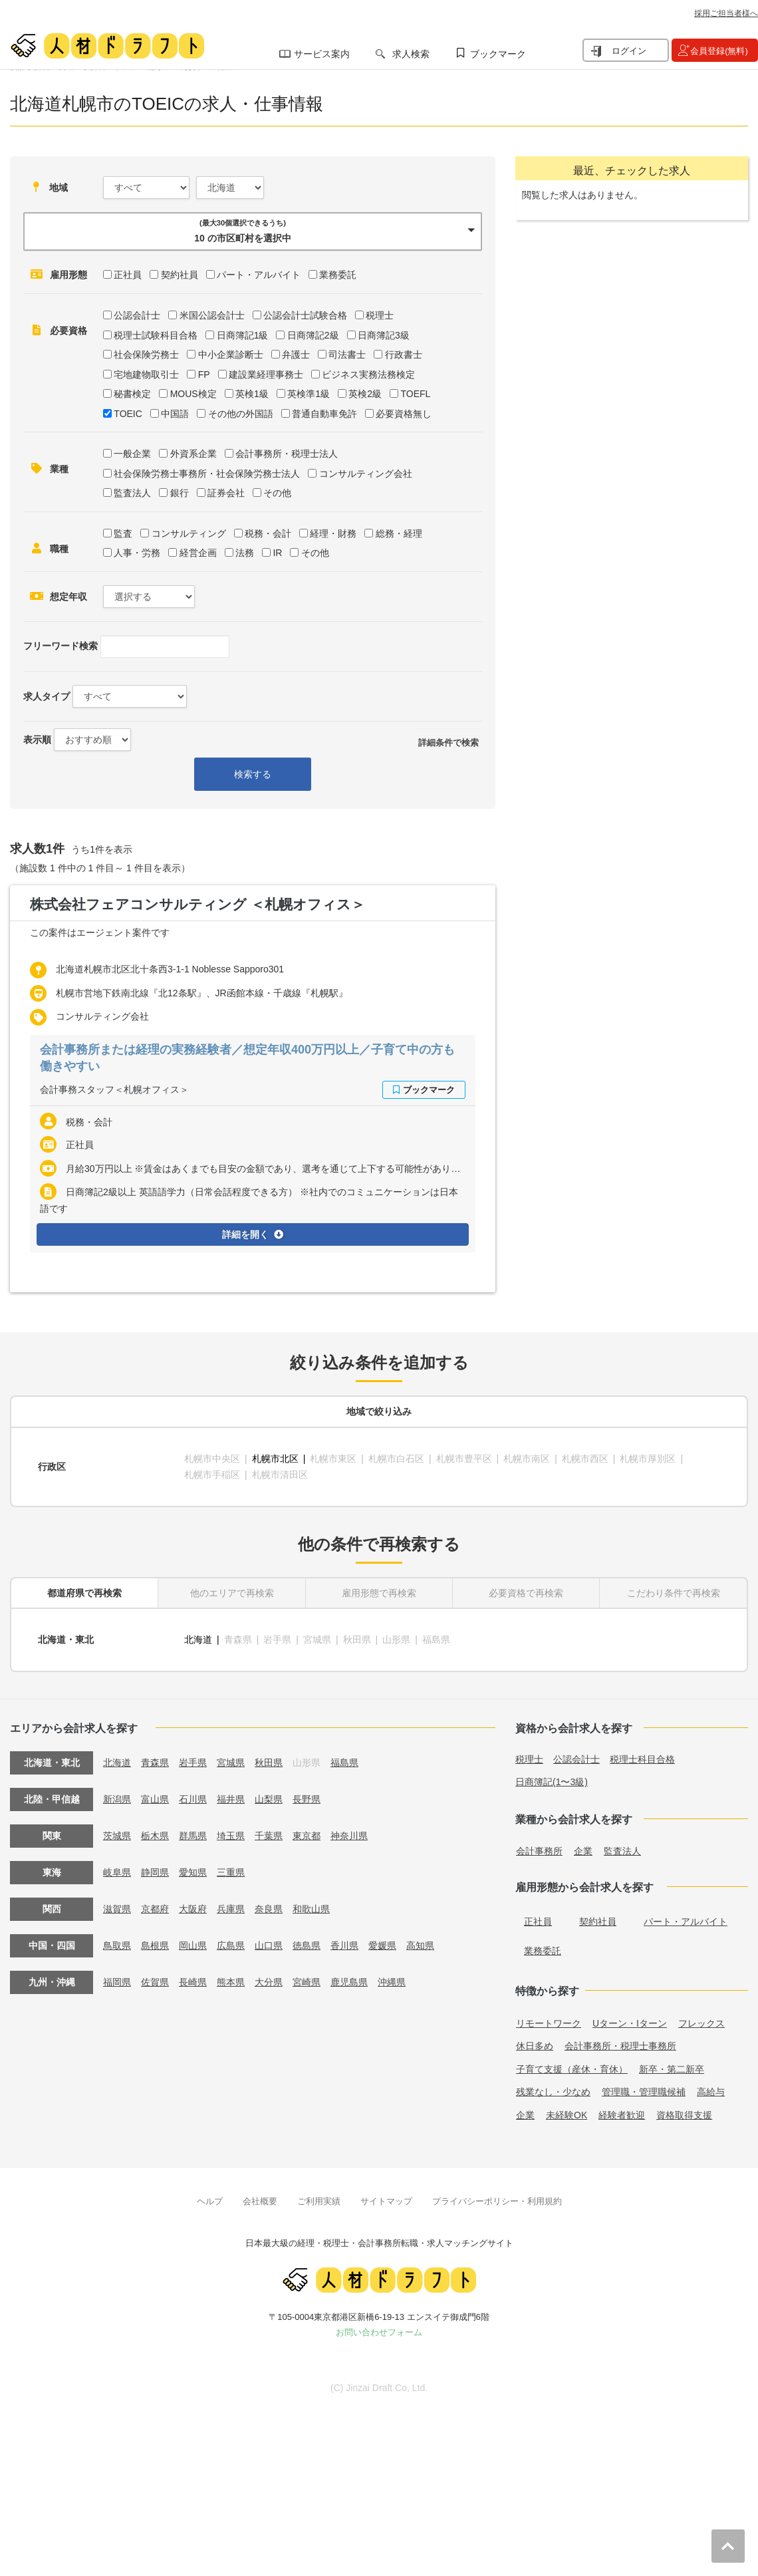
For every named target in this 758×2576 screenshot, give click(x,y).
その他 (277, 493)
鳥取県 (117, 1945)
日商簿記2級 (313, 335)
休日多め (534, 2046)
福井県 (231, 1799)
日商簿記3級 (384, 335)
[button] (252, 231)
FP (204, 374)
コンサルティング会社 (365, 473)
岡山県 (193, 1945)
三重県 (231, 1872)
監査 (123, 533)
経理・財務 (333, 533)
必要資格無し (404, 413)
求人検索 (411, 54)
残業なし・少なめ (553, 2091)
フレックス (701, 2023)
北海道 (198, 1639)
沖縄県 (392, 1982)
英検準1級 (308, 393)
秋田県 (269, 1762)
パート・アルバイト (259, 274)
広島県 (231, 1945)
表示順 (37, 739)
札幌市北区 (275, 1458)
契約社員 (179, 274)
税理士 (380, 315)
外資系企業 (193, 453)
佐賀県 (155, 1982)
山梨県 (269, 1799)
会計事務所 (539, 1851)
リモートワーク (548, 2023)
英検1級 (252, 393)
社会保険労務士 (146, 354)
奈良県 (269, 1909)
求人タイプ (46, 696)
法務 (244, 552)
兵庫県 (231, 1909)
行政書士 (403, 354)
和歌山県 (311, 1909)
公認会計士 (137, 315)
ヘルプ (210, 2201)
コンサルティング (189, 533)
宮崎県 (306, 1982)
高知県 (420, 1945)
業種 (59, 469)
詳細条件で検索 (448, 743)
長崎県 (193, 1982)
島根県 (155, 1945)
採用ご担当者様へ (726, 13)
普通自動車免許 (324, 413)
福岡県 (117, 1982)
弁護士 (296, 354)
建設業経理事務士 (266, 374)
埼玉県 (231, 1835)
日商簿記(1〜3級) (551, 1782)
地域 (58, 187)
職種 (59, 548)
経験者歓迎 (621, 2115)
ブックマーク (498, 54)
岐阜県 (117, 1872)
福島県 (344, 1762)
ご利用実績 (318, 2201)
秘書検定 (132, 393)
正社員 (128, 274)
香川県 (344, 1945)
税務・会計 (268, 533)
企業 (583, 1851)
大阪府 (193, 1909)
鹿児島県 (349, 1982)
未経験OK (566, 2115)
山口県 (269, 1945)
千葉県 (269, 1835)
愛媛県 (382, 1945)
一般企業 (132, 453)
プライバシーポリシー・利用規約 (497, 2201)
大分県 (269, 1982)
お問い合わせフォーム (379, 2332)
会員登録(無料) (719, 51)
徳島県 (306, 1945)
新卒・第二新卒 (671, 2069)
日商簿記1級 (243, 335)
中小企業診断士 (230, 354)
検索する (252, 774)
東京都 (306, 1835)
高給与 (711, 2091)
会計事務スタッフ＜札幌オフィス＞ (114, 1089)
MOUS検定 (193, 393)
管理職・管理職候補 (644, 2091)
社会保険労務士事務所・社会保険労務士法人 (207, 473)
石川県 (193, 1799)
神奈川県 (349, 1835)
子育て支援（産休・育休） (572, 2069)
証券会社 (226, 493)
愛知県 (193, 1872)
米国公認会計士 (212, 315)
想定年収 (68, 596)
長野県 (306, 1799)
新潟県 (117, 1799)
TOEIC (128, 413)
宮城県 (231, 1762)
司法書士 (347, 354)
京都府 (155, 1909)
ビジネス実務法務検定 (368, 374)
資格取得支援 (684, 2115)
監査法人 (132, 493)
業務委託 (337, 274)
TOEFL (415, 393)
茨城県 (117, 1835)
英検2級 (365, 393)
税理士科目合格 (642, 1759)
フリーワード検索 (60, 646)
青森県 (155, 1762)
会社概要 (260, 2201)
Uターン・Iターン (629, 2023)
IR (277, 552)
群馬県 (193, 1835)
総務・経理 (399, 533)
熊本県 (231, 1982)
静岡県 (155, 1872)
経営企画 (198, 552)
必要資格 (68, 330)
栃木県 (155, 1835)
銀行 (179, 493)
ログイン (629, 51)
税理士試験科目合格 (155, 335)
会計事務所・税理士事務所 (620, 2046)
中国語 (175, 413)
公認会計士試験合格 (305, 315)
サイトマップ (386, 2201)
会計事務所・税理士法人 (286, 453)
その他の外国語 (240, 413)
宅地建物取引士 (146, 374)
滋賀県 (117, 1909)
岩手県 (193, 1762)
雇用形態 (68, 274)
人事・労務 (137, 552)
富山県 (155, 1799)
